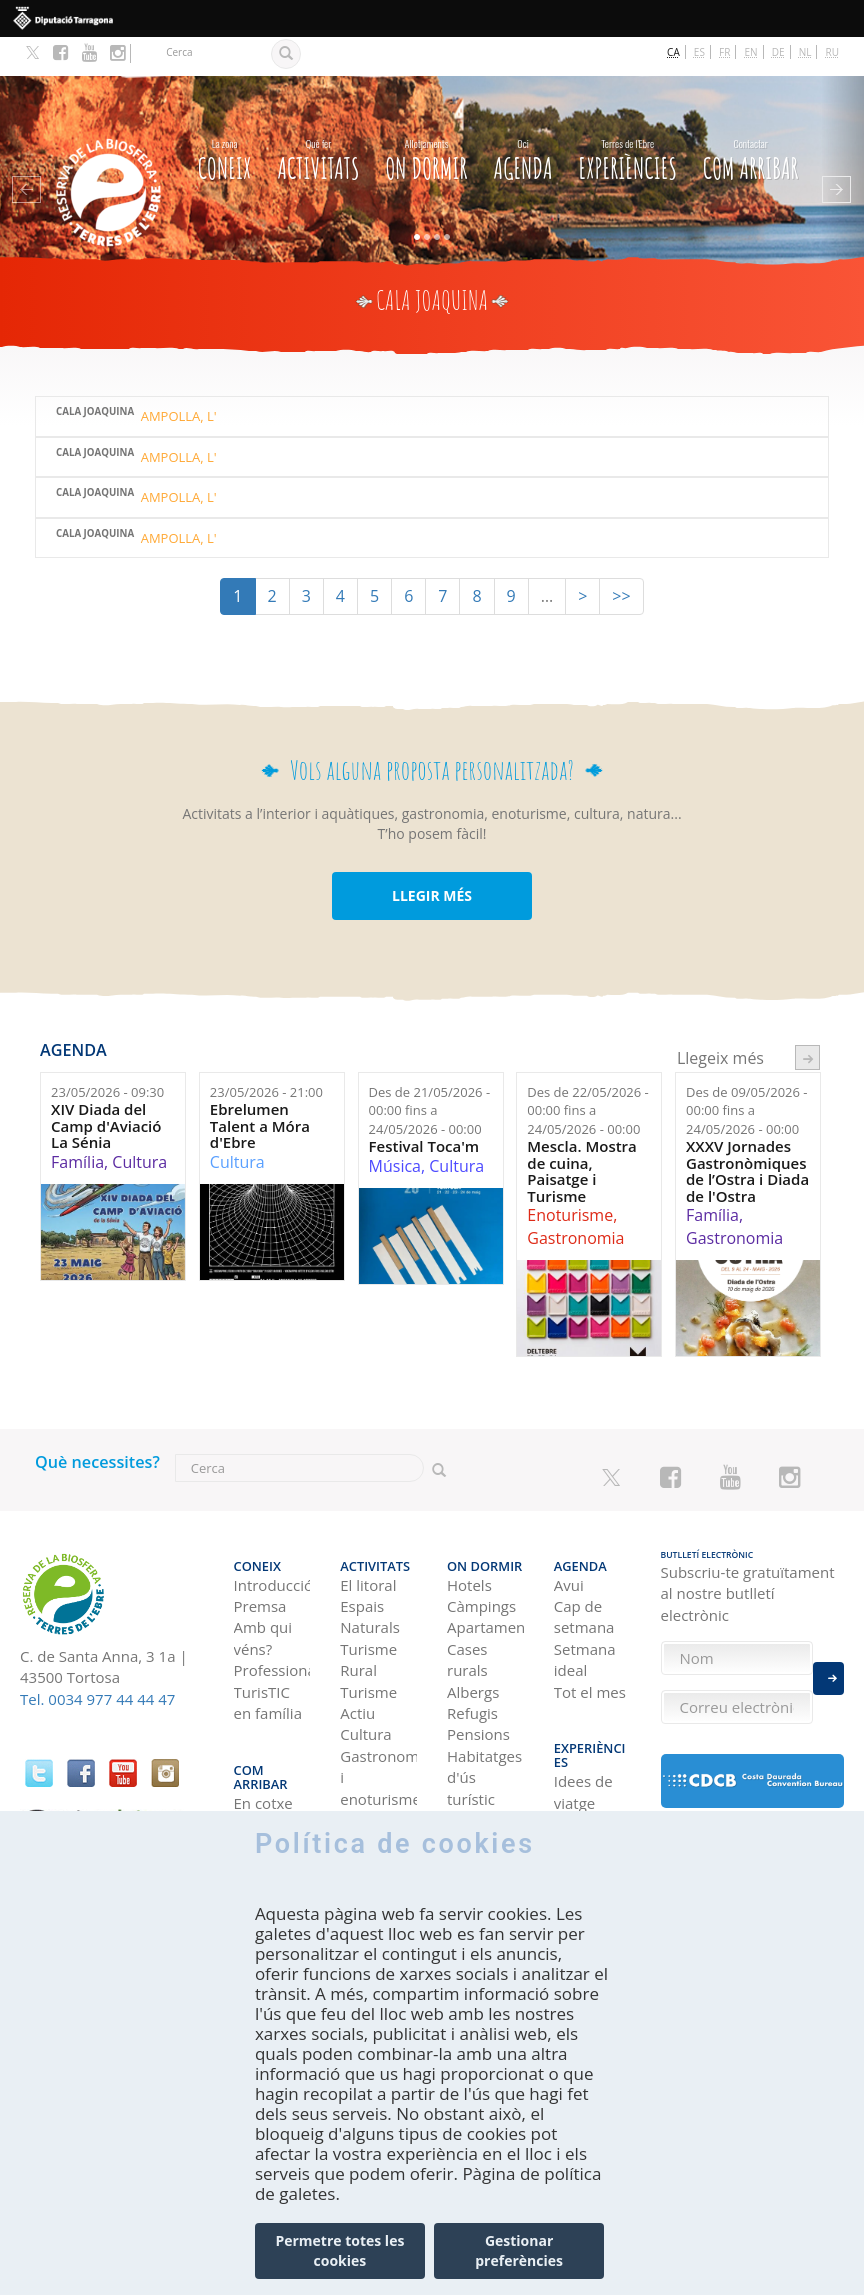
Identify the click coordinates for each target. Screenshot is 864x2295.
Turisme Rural (368, 1607)
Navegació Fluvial (376, 1778)
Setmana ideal (585, 1607)
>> (621, 557)
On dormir (426, 118)
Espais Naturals (370, 1564)
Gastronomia (575, 1199)
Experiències (628, 118)
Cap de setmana (584, 1564)
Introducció (272, 1533)
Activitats (318, 118)
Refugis (472, 1661)
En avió (259, 1788)
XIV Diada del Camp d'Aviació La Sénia (106, 1087)
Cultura (139, 1123)
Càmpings (481, 1554)
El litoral (368, 1533)
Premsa (260, 1554)
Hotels (469, 1533)
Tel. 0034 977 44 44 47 (97, 1660)
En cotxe (263, 1724)
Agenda (522, 118)
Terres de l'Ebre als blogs (587, 1766)
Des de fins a (430, 1071)
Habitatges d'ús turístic (484, 1725)
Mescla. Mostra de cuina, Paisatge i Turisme (582, 1132)
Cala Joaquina (95, 373)
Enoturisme (570, 1176)
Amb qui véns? (263, 1586)
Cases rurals (467, 1607)
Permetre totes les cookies (339, 2250)
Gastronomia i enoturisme (378, 1725)
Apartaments (485, 1576)
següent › (807, 1018)
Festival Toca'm (424, 1107)
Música (395, 1127)
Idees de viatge (583, 1712)
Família (77, 1123)
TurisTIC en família (268, 1650)
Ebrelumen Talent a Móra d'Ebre (260, 1087)
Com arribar (751, 118)
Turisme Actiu (368, 1650)
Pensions (478, 1683)
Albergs (473, 1640)
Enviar (828, 1667)
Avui (569, 1533)
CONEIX (225, 118)
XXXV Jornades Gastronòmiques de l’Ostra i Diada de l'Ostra (747, 1132)
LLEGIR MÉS (432, 856)
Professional (272, 1618)
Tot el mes (590, 1640)
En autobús (262, 1755)
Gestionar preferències (519, 2250)
